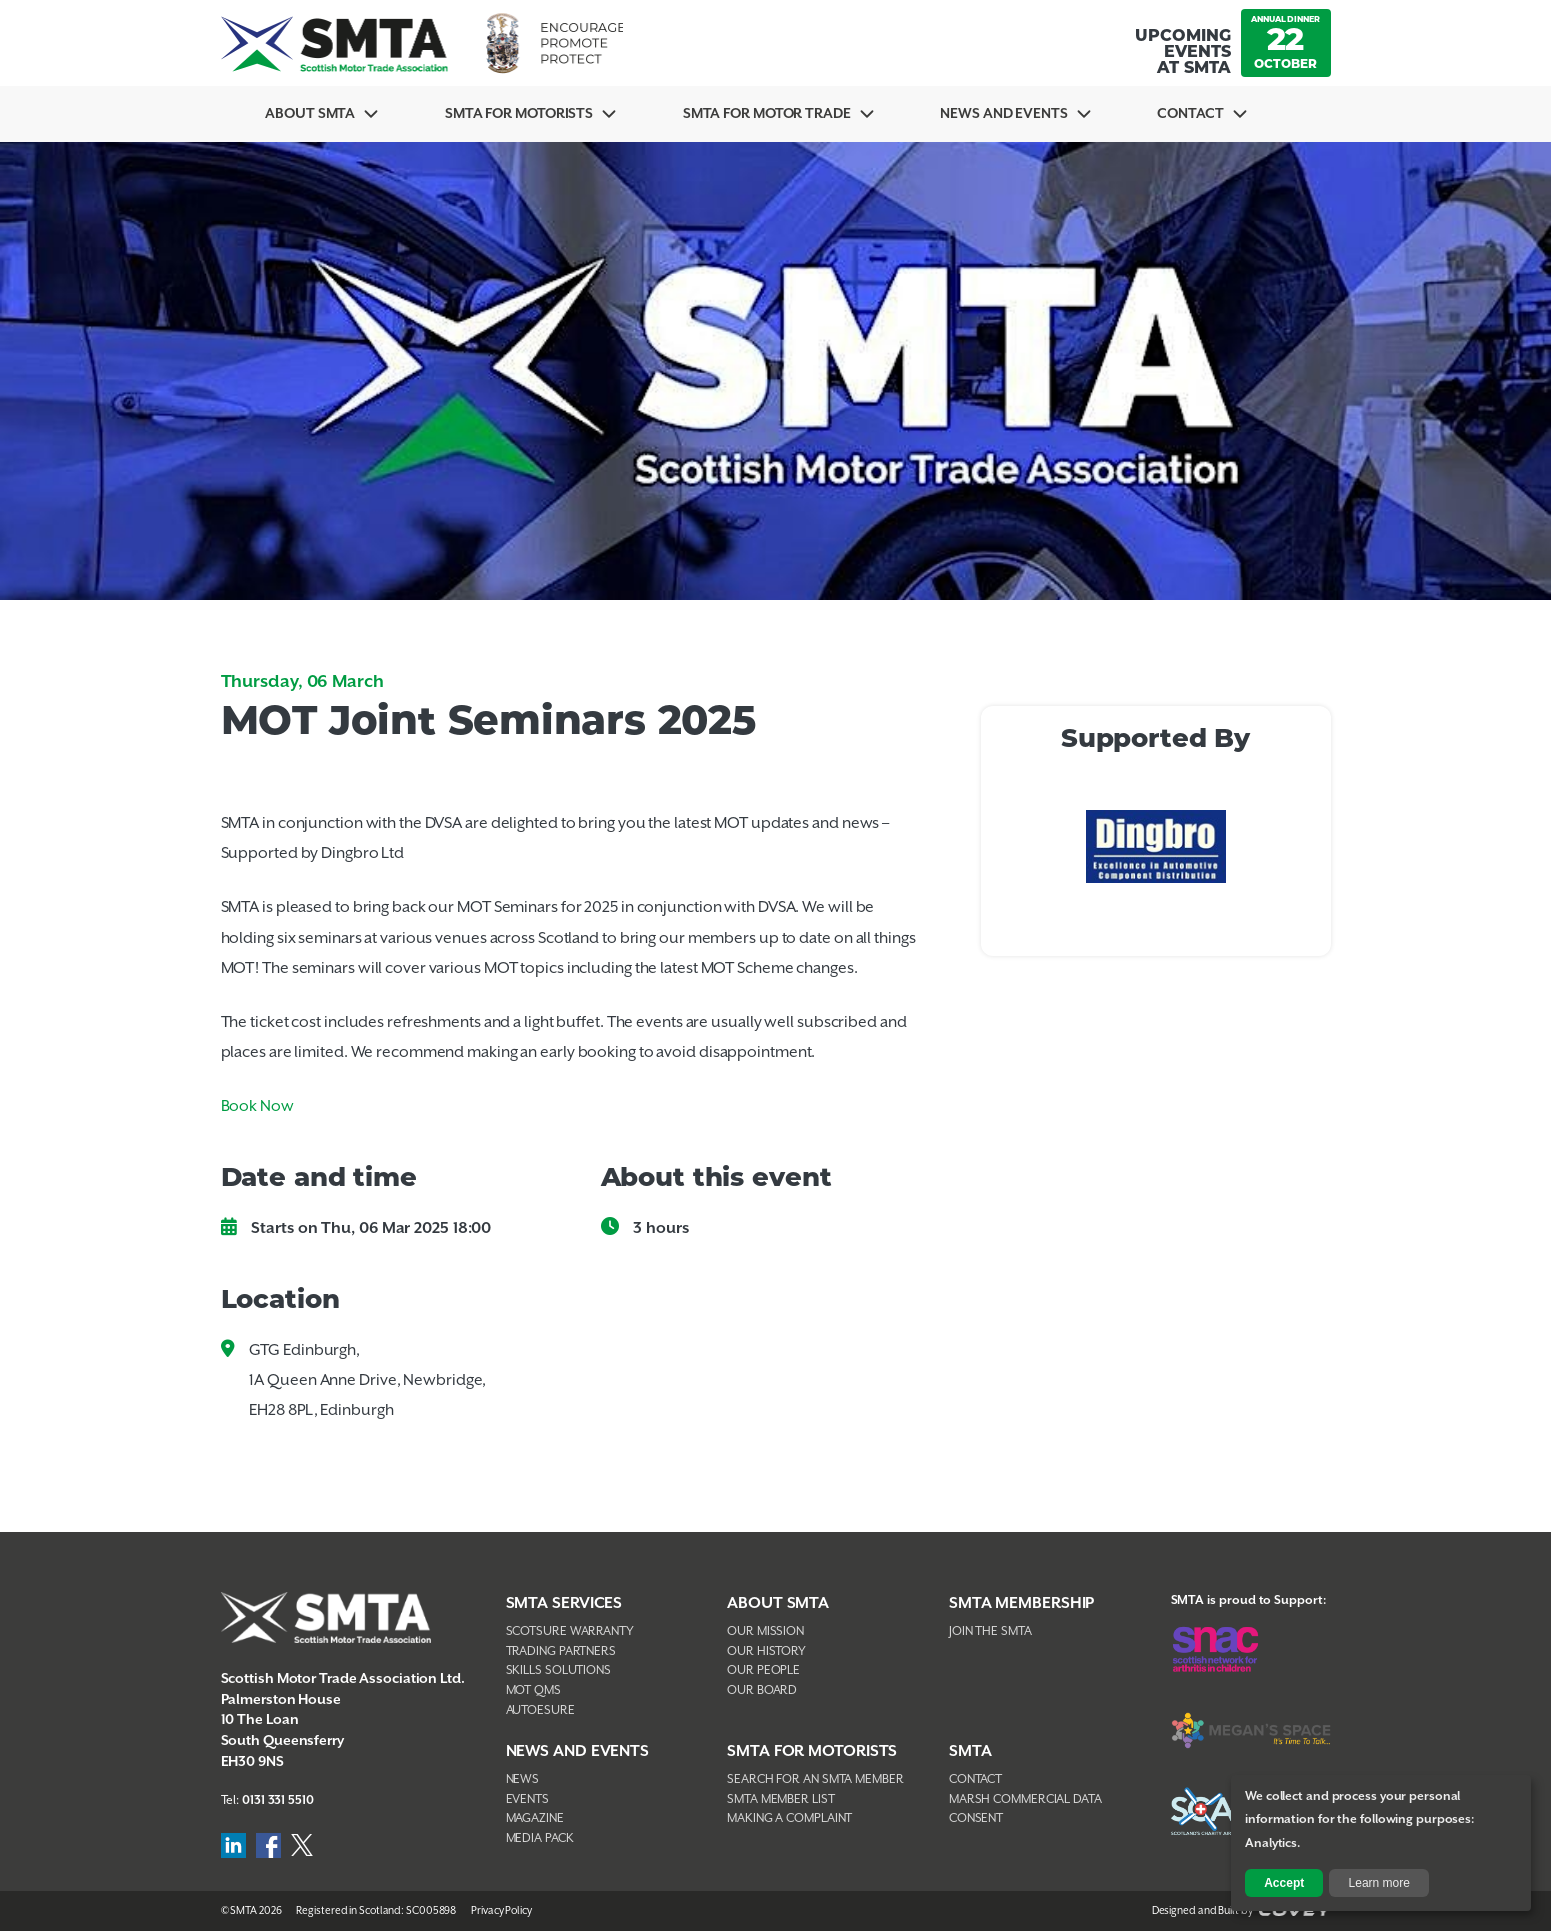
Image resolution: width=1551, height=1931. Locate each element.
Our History (766, 1651)
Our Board (762, 1690)
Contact (1190, 114)
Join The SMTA (990, 1631)
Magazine (535, 1818)
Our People (763, 1670)
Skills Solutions (558, 1670)
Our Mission (765, 1631)
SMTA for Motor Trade (767, 114)
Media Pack (540, 1838)
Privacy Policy (501, 1911)
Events (527, 1799)
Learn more (1379, 1883)
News (523, 1779)
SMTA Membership (1022, 1603)
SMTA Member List (780, 1799)
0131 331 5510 (278, 1800)
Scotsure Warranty (570, 1631)
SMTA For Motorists (519, 114)
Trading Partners (561, 1651)
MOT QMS (533, 1690)
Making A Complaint (789, 1818)
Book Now (257, 1106)
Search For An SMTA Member (815, 1779)
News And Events (1004, 114)
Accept (1284, 1883)
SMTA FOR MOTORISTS (812, 1751)
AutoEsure (540, 1710)
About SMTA (310, 114)
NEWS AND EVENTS (578, 1751)
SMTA (970, 1751)
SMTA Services (564, 1603)
